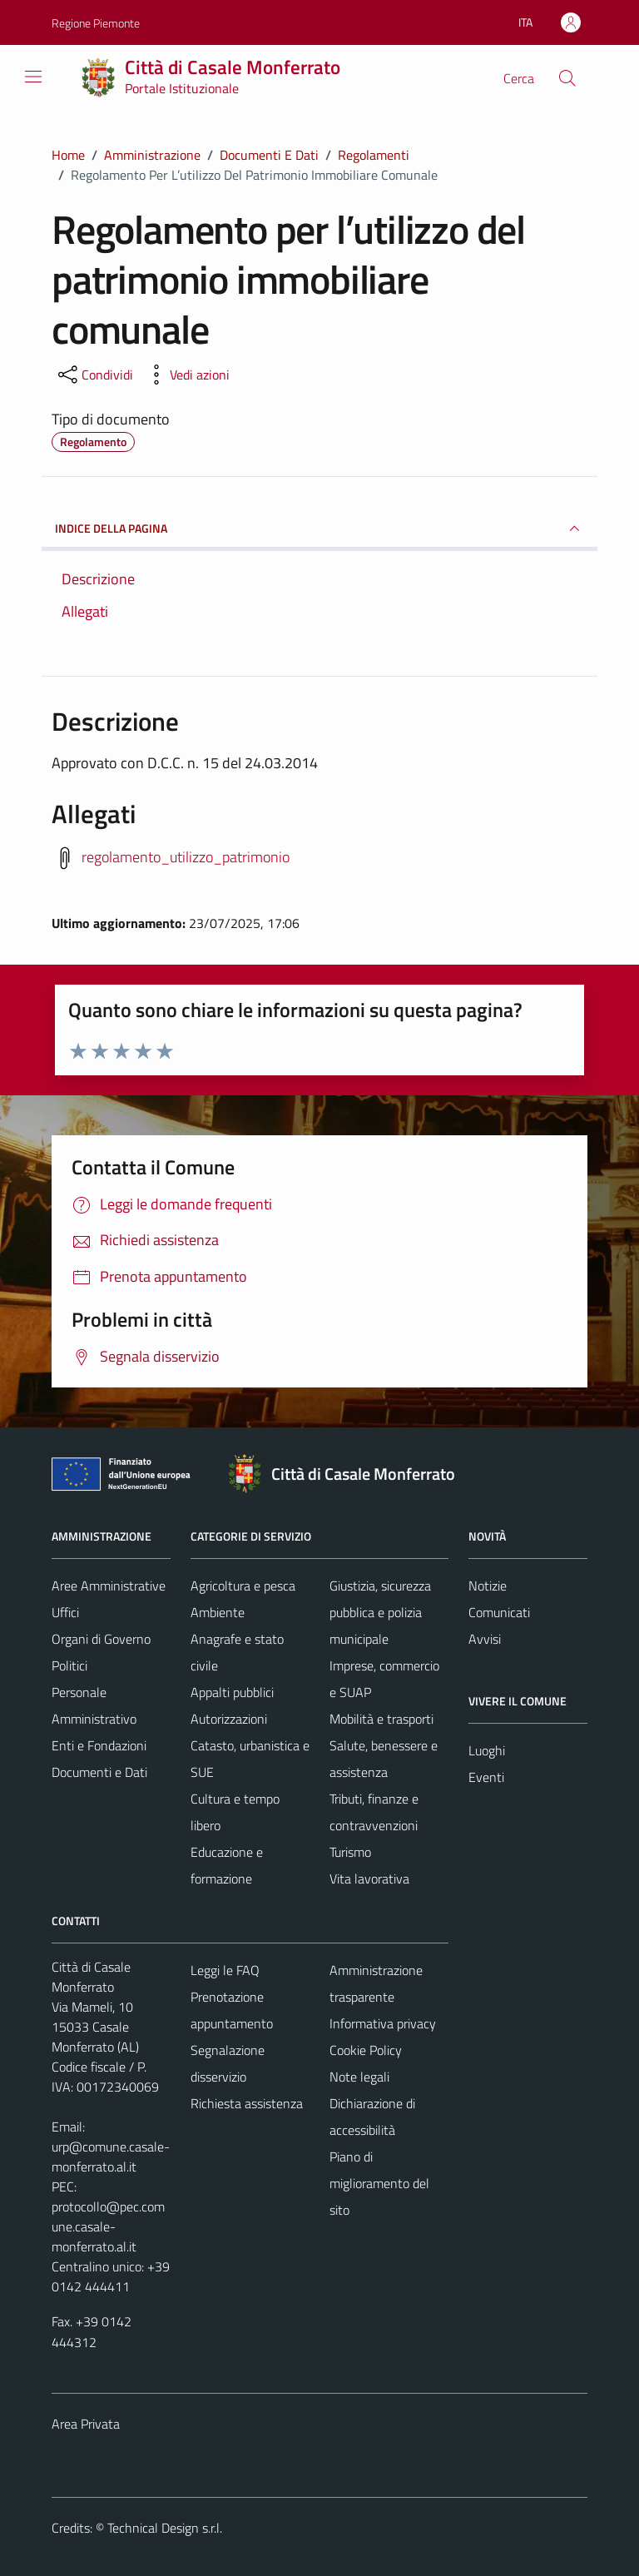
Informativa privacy (382, 2023)
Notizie (487, 1586)
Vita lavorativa (369, 1879)
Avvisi (484, 1639)
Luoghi (486, 1750)
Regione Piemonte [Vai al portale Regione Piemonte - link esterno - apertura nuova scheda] (96, 23)
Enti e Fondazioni (99, 1745)
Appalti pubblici (232, 1692)
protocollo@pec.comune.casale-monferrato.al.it (108, 2226)
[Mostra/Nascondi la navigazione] (33, 77)
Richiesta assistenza (247, 2103)
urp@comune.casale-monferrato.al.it (111, 2156)
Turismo (350, 1852)
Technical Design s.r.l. (164, 2528)
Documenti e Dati (99, 1772)
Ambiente (218, 1612)
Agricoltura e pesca (243, 1586)
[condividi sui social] (94, 374)
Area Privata (86, 2424)
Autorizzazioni (229, 1719)
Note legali (359, 2077)
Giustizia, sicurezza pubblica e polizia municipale (380, 1612)
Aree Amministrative (109, 1586)
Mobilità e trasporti (381, 1719)
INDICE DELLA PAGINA (319, 529)
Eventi (486, 1777)
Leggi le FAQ (225, 1970)
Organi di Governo (101, 1639)
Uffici (65, 1612)
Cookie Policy (365, 2050)
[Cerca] (567, 78)
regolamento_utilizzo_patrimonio (186, 857)
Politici (69, 1665)
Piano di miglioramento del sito (379, 2183)
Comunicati (499, 1612)
